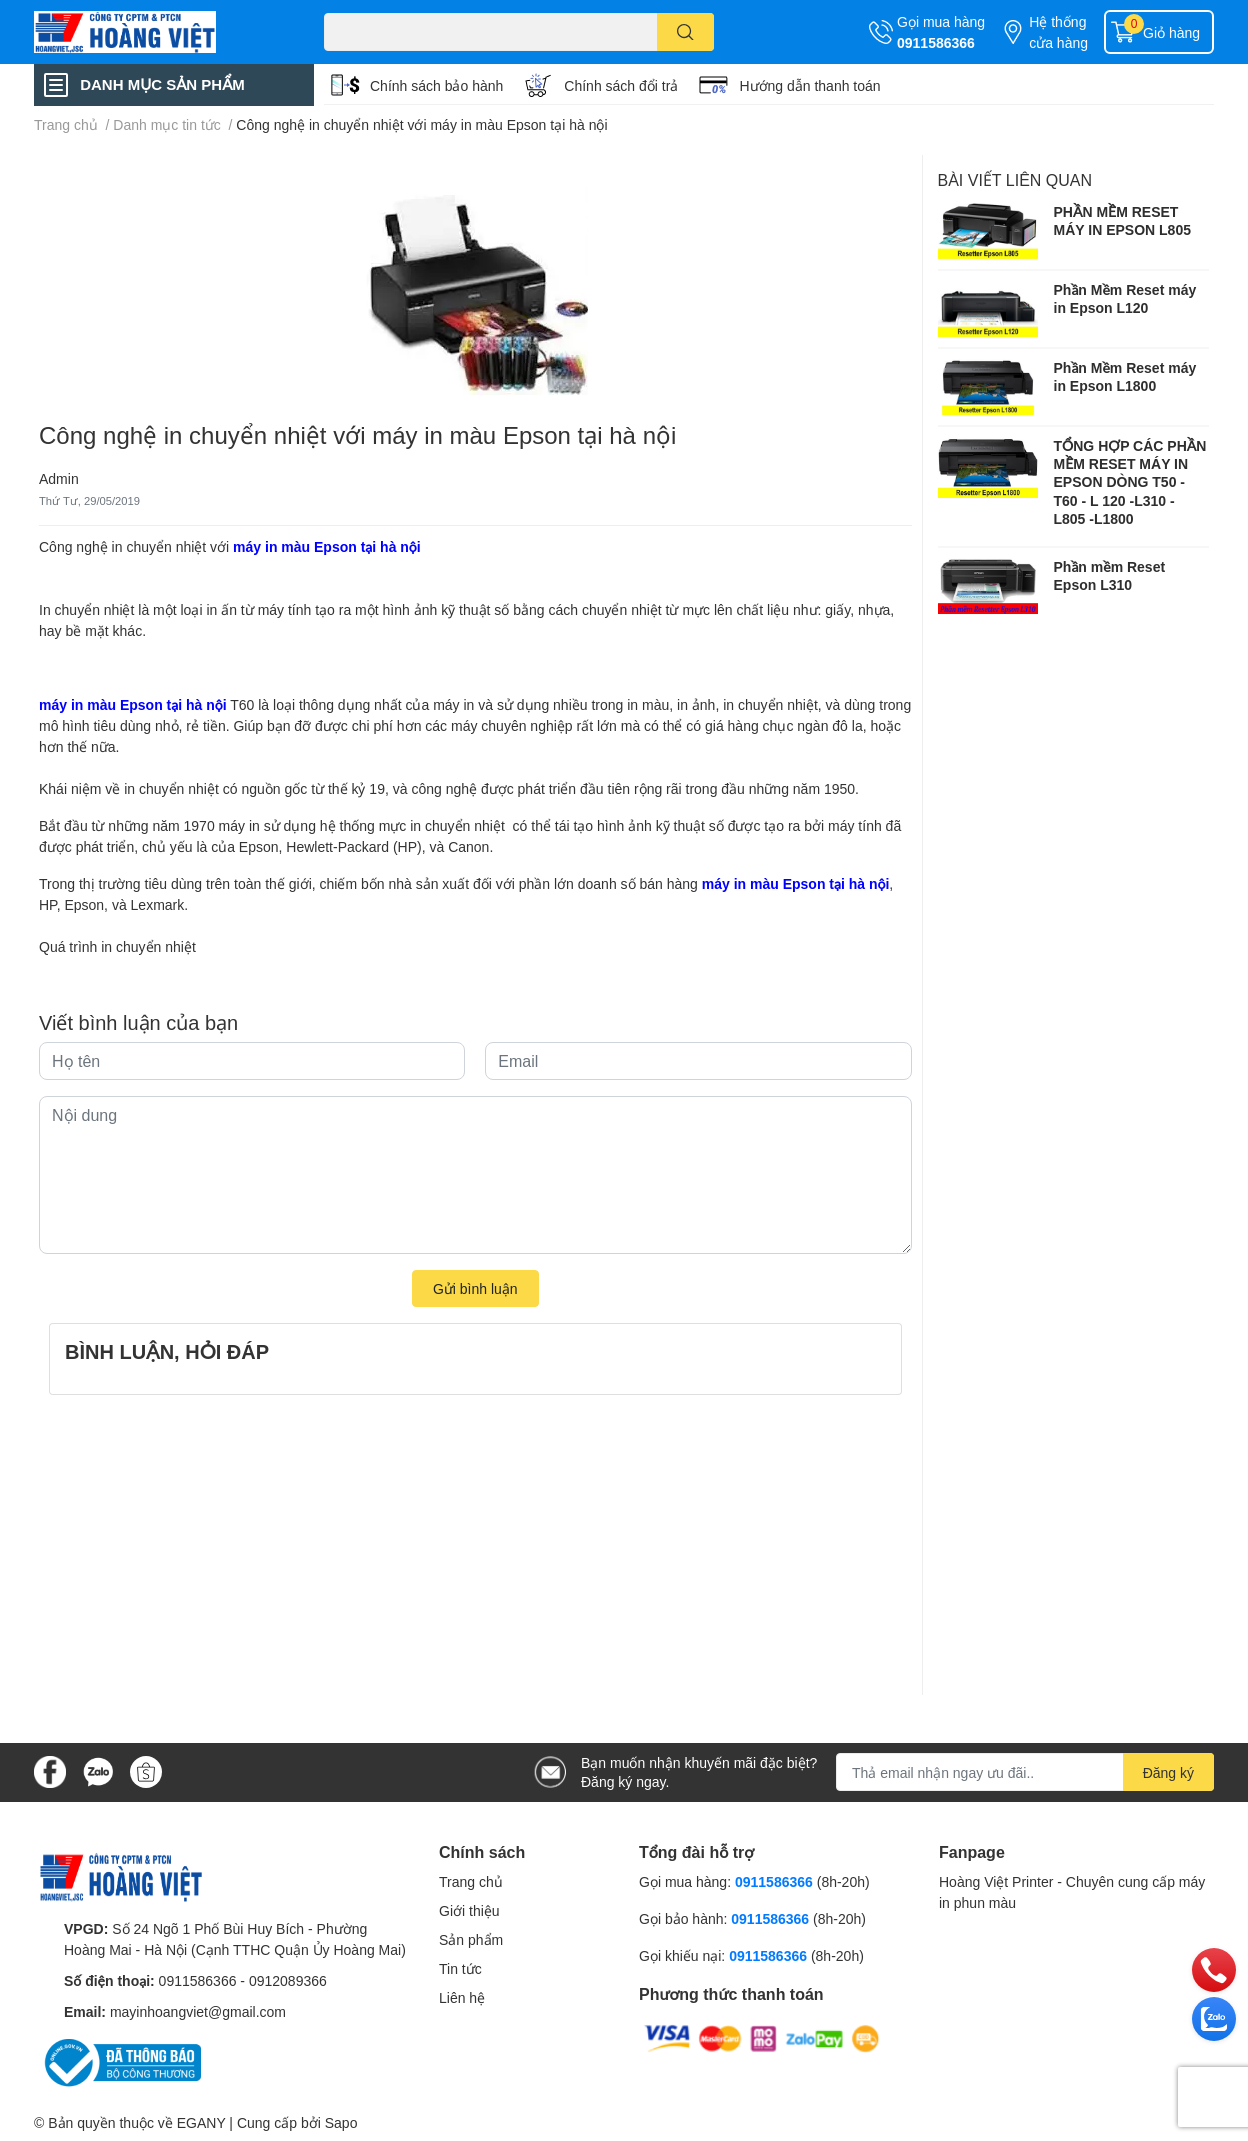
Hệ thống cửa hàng (1058, 32)
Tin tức (460, 1968)
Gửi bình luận (475, 1288)
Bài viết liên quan (1015, 179)
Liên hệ (462, 1997)
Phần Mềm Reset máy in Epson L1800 (1125, 376)
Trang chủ (471, 1881)
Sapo (341, 2122)
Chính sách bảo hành (436, 85)
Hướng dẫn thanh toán (809, 85)
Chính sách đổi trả (621, 85)
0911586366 (936, 42)
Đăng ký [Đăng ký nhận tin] (1168, 1772)
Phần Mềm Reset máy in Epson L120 (1125, 298)
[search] (685, 32)
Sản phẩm (471, 1939)
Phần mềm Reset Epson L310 (1110, 575)
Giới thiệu (469, 1910)
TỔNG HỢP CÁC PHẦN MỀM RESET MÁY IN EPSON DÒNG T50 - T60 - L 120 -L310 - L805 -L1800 (1130, 482)
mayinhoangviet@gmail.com (198, 2011)
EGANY (201, 2122)
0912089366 (288, 1980)
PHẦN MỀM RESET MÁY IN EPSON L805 (1122, 220)
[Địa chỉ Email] (1025, 1772)
